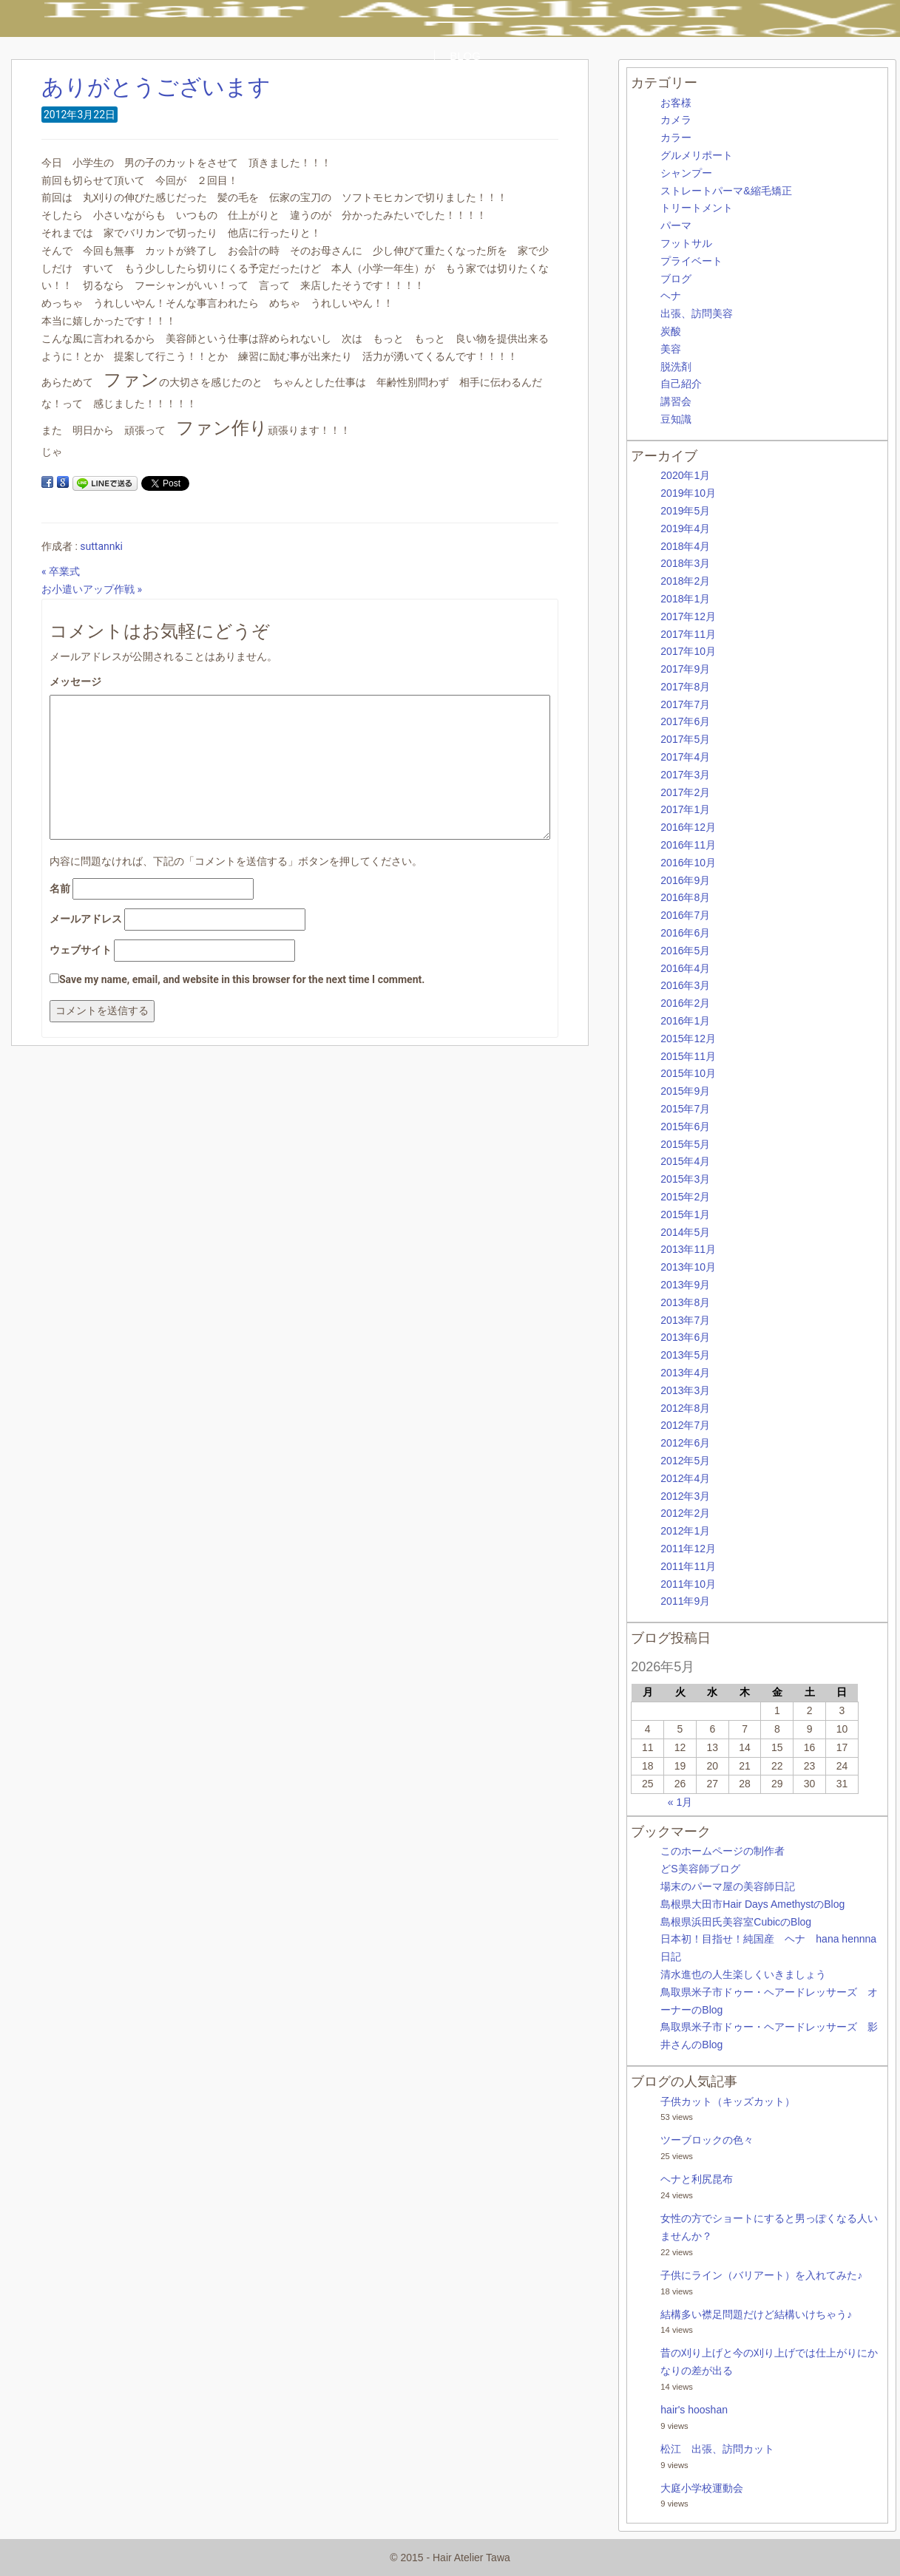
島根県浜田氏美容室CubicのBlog (735, 1922)
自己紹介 (681, 384)
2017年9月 (685, 669)
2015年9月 (685, 1091)
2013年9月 (685, 1285)
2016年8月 (685, 897)
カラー (675, 137)
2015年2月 (685, 1197)
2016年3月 (685, 985)
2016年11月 (688, 845)
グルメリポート (696, 155)
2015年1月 (685, 1214)
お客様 (675, 103)
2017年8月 (685, 687)
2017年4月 (685, 757)
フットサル (686, 243)
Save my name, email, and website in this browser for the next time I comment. (241, 979)
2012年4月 (685, 1478)
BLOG (465, 56)
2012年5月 (685, 1461)
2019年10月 (688, 493)
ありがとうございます (156, 87)
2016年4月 (685, 968)
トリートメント (696, 208)
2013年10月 (688, 1267)
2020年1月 (685, 475)
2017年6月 (685, 721)
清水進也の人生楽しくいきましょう (743, 1974)
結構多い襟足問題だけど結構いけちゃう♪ (756, 2314)
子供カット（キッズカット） (727, 2101)
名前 (60, 888)
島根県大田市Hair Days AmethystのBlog (752, 1904)
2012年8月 (685, 1408)
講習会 (675, 401)
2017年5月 (685, 739)
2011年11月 (688, 1566)
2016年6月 (685, 933)
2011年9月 (685, 1601)
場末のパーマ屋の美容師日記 (727, 1886)
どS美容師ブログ (700, 1869)
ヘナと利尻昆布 (696, 2179)
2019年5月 (685, 511)
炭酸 (670, 331)
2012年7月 (685, 1425)
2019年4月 (685, 528)
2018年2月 (685, 581)
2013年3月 (685, 1390)
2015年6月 (685, 1126)
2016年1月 (685, 1021)
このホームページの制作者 (722, 1851)
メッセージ (75, 681)
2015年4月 (685, 1161)
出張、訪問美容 (696, 313)
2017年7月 (685, 704)
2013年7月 (685, 1320)
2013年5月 (685, 1355)
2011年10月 (688, 1584)
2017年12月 (688, 616)
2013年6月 (685, 1337)
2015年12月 (688, 1038)
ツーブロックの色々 (707, 2140)
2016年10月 (688, 863)
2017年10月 (688, 651)
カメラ (675, 120)
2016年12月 (688, 827)
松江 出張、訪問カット (717, 2449)
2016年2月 (685, 1003)
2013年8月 (685, 1302)
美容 (670, 349)
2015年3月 (685, 1179)
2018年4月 (685, 546)
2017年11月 (688, 634)
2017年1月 (685, 809)
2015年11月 (688, 1056)
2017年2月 (685, 792)
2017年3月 (685, 775)
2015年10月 (688, 1073)
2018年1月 (685, 599)
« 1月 (680, 1802)
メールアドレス (86, 919)
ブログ (675, 279)
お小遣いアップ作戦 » (91, 589)
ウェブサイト (81, 950)
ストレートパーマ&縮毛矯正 (725, 191)
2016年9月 (685, 880)
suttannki (101, 546)
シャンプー (686, 173)
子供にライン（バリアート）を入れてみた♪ (761, 2275)
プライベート (691, 261)
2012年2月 (685, 1513)
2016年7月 (685, 915)
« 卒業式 (60, 571)
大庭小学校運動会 (701, 2488)
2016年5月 (685, 950)
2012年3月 (685, 1496)
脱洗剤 (675, 367)
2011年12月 (688, 1548)
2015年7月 (685, 1109)
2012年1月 (685, 1531)
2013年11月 (688, 1249)
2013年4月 (685, 1373)
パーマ (675, 225)
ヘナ (670, 296)
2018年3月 (685, 563)
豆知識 (675, 419)
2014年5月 (685, 1232)
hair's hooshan (694, 2410)
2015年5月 (685, 1144)
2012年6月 (685, 1443)
